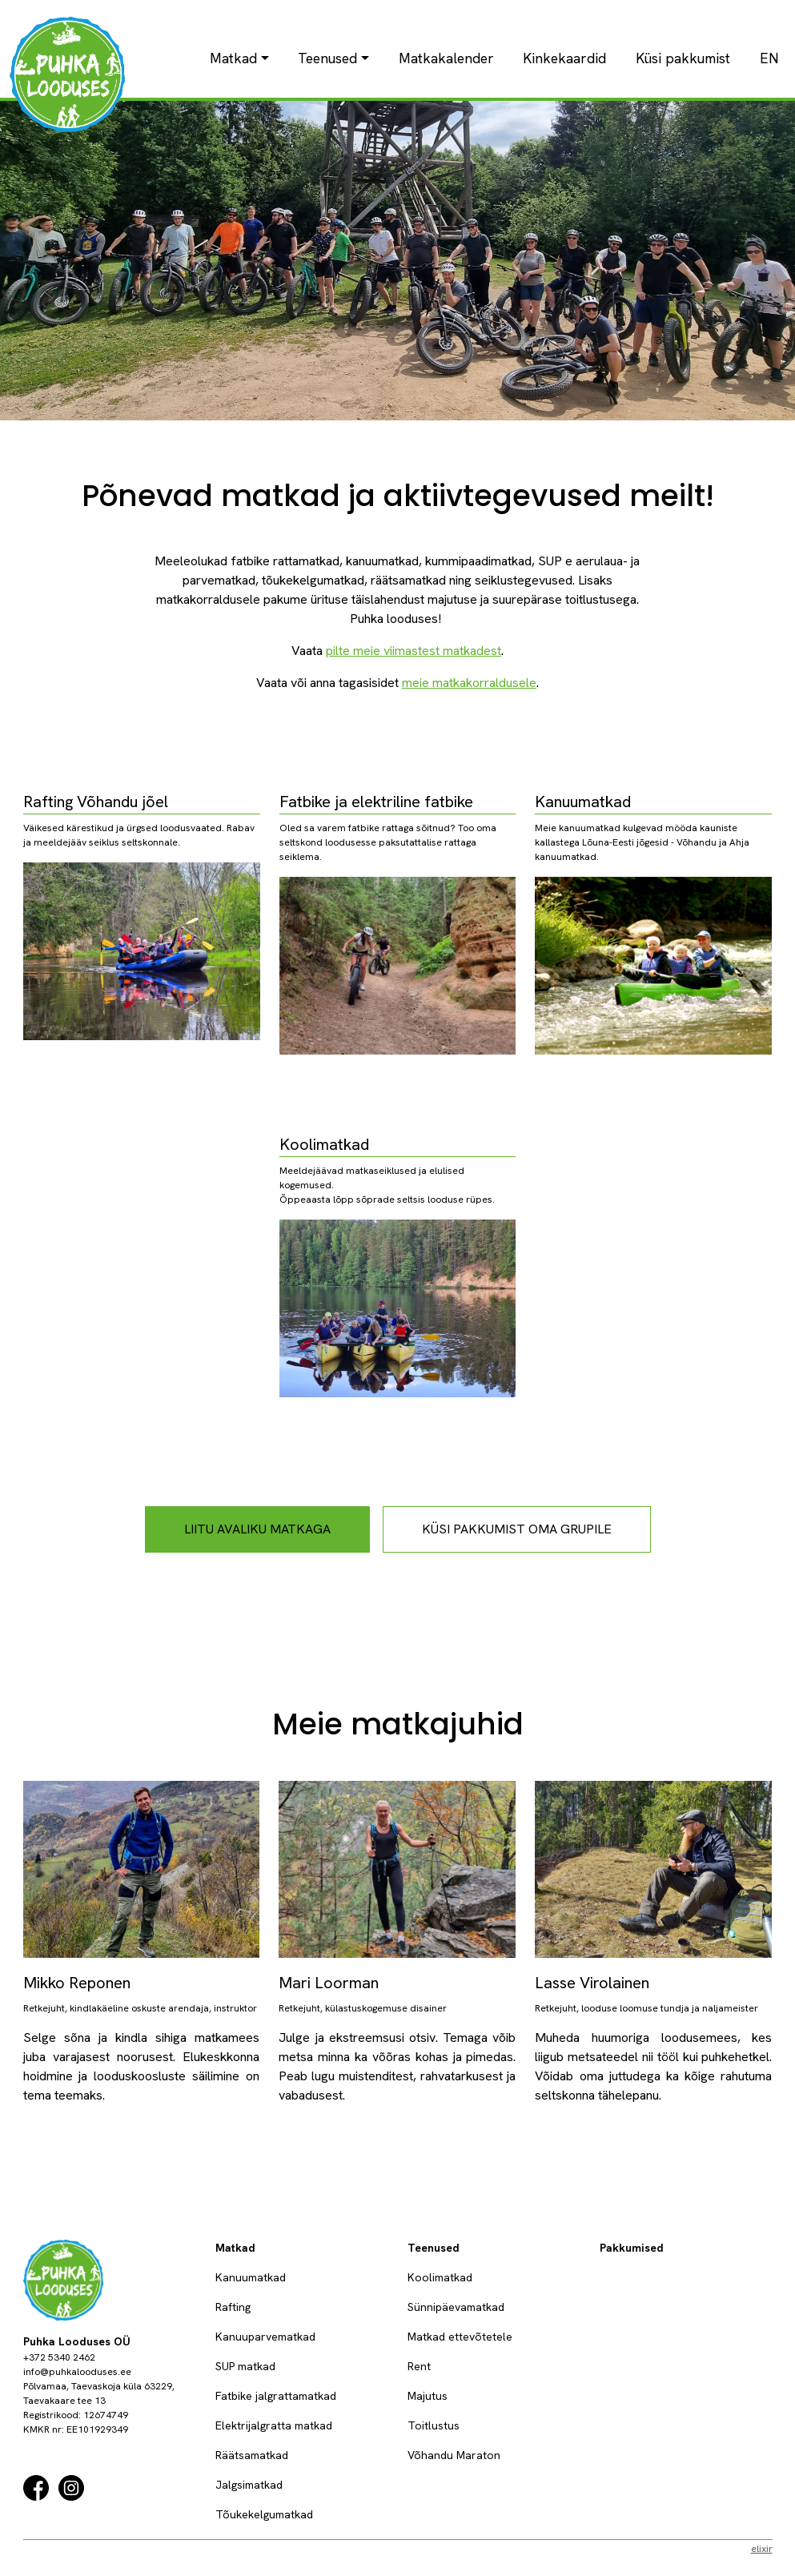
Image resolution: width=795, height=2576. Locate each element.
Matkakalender (446, 58)
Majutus (428, 2396)
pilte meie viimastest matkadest (413, 650)
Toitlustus (434, 2425)
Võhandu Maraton (454, 2455)
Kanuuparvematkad (265, 2336)
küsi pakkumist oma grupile (517, 1529)
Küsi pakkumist (683, 58)
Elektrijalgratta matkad (273, 2425)
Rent (419, 2366)
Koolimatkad (440, 2277)
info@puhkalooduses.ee (77, 2371)
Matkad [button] (233, 58)
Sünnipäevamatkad (456, 2307)
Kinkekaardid (564, 58)
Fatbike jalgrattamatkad (275, 2396)
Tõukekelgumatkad (264, 2514)
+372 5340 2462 (59, 2357)
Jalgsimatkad (249, 2485)
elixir (762, 2548)
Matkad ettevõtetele (460, 2336)
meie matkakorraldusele (469, 682)
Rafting (233, 2307)
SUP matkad (245, 2366)
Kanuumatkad (250, 2277)
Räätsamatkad (251, 2455)
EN (769, 58)
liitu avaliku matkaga (257, 1529)
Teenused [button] (327, 58)
